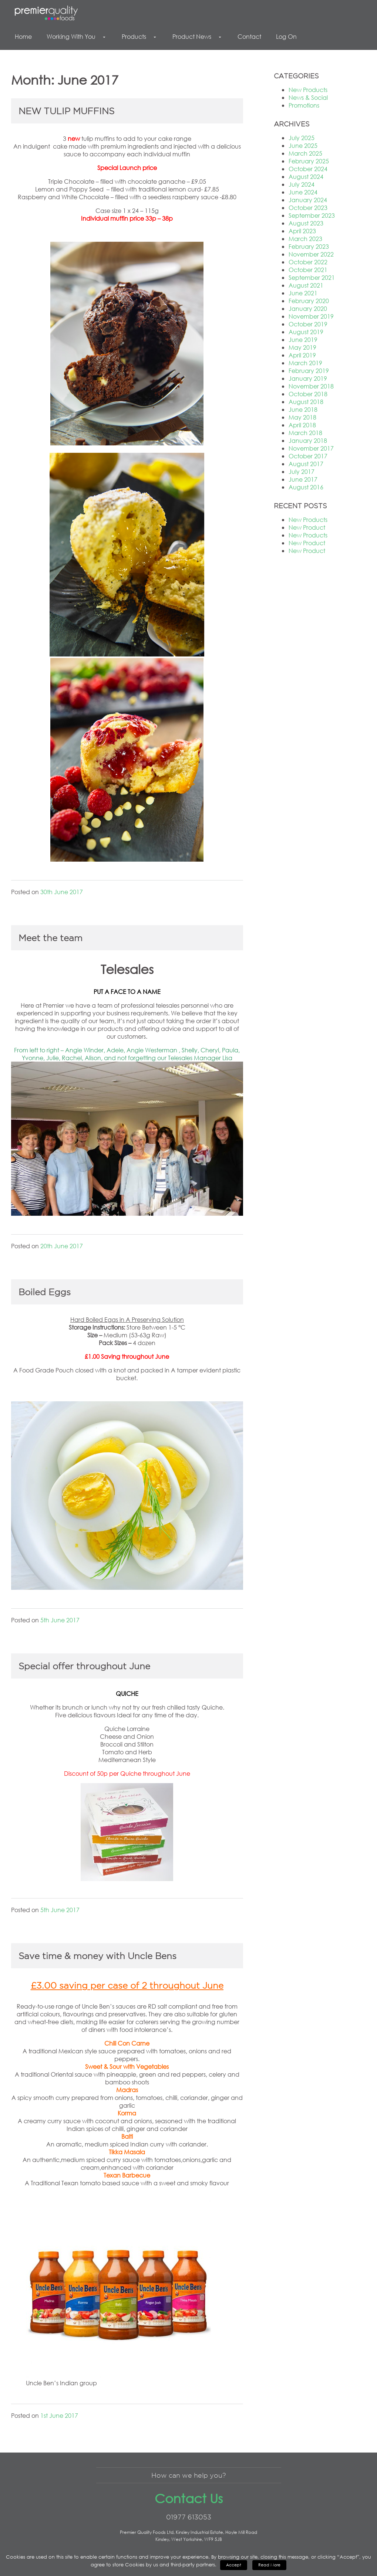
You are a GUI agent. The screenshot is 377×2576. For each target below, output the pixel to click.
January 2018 (308, 440)
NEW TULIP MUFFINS (66, 111)
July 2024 (301, 184)
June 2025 (303, 145)
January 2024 (308, 200)
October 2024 (308, 169)
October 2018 (308, 394)
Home (23, 36)
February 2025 (309, 161)
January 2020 (308, 308)
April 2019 (302, 355)
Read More (269, 2565)
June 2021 (303, 293)
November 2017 (311, 448)
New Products (308, 90)
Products (140, 36)
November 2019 (311, 316)
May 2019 (302, 347)
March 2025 (305, 153)
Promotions (304, 105)
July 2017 (301, 471)
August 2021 (306, 285)
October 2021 (308, 270)
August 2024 (306, 176)
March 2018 (305, 433)
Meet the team (50, 938)
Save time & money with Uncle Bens (97, 1956)
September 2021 (312, 277)
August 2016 (306, 487)
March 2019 (305, 363)
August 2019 (306, 332)
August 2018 (306, 401)
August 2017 (306, 464)
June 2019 (303, 339)
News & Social (308, 97)
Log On (286, 36)
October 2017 (308, 456)
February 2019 (309, 370)
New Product (307, 527)
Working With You (77, 36)
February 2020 (309, 301)
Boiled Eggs (44, 1292)
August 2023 (306, 223)
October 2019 (308, 324)
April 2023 (302, 231)
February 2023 (309, 246)
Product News (197, 36)
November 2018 (311, 386)
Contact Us (189, 2498)
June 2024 (303, 192)
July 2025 (301, 138)
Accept (233, 2565)
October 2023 (308, 207)
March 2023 (305, 238)
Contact (249, 36)
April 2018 (302, 425)
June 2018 (303, 409)
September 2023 (312, 215)
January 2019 (308, 378)
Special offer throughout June (84, 1666)
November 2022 (311, 254)
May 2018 (302, 417)
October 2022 (308, 262)
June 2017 (303, 479)
